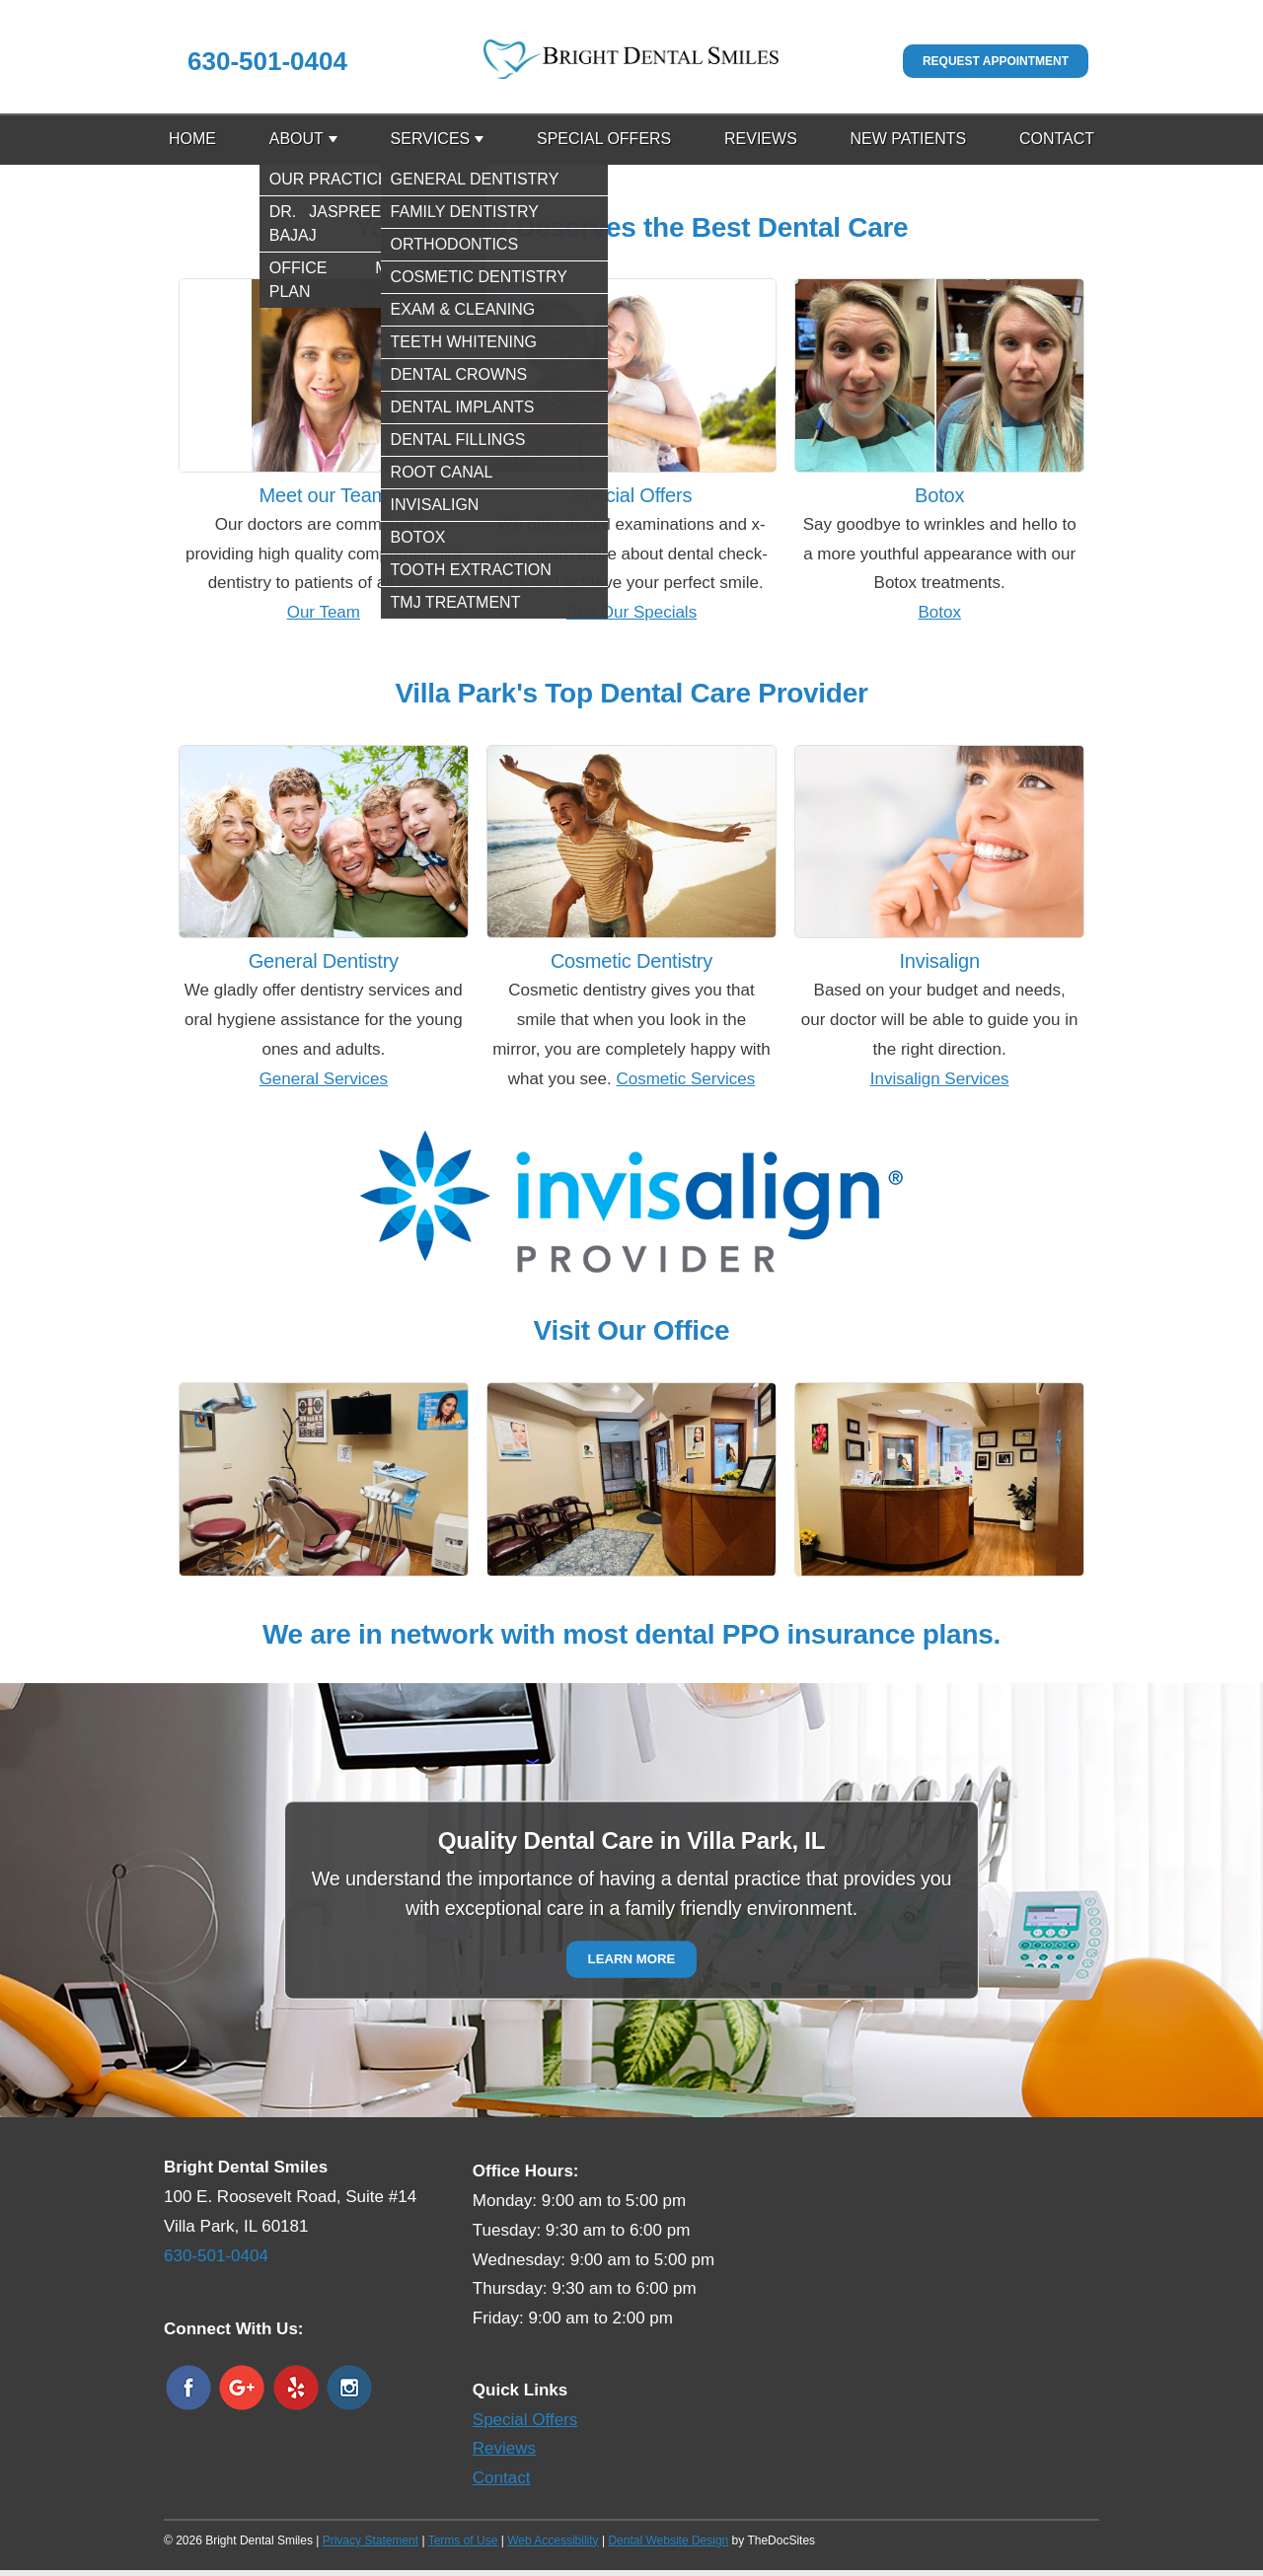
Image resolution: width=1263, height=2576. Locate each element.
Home (192, 138)
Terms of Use (463, 2540)
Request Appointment (996, 61)
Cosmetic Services (685, 1078)
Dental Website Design (668, 2540)
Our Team (323, 612)
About (296, 138)
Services (431, 138)
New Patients (909, 138)
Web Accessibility (552, 2540)
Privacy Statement (370, 2540)
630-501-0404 (267, 61)
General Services (324, 1078)
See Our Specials (631, 612)
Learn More (632, 1959)
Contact (1056, 138)
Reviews (760, 138)
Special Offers (604, 138)
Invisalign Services (939, 1078)
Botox (939, 612)
